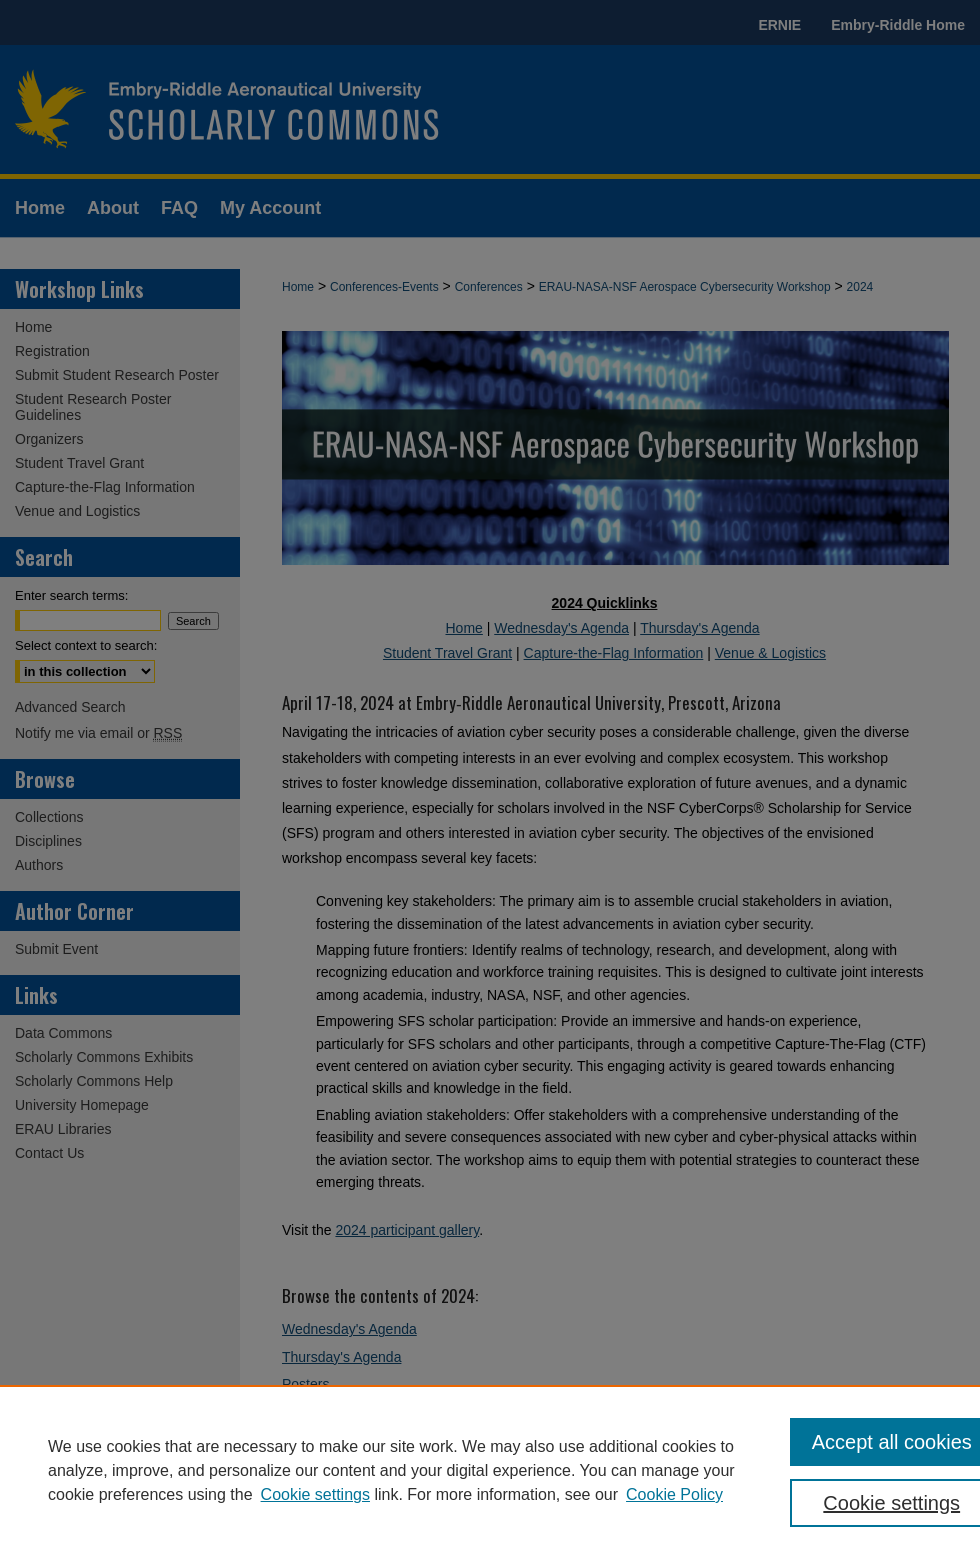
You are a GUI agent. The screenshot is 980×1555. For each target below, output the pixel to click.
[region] (490, 1470)
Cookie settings (315, 1494)
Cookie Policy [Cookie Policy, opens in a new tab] (674, 1494)
